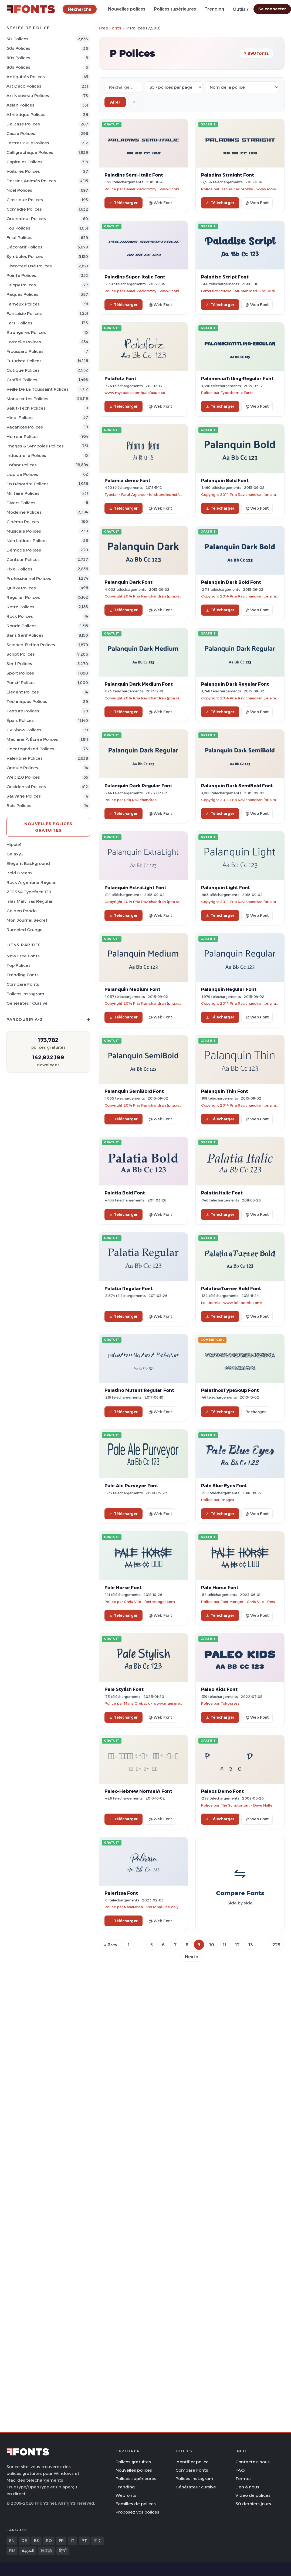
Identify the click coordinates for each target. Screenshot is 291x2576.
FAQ (240, 2470)
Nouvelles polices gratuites (48, 827)
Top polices (18, 965)
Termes (243, 2478)
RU (12, 2550)
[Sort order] (242, 87)
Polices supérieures (175, 9)
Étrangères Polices (26, 332)
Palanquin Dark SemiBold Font (237, 785)
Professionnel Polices (28, 578)
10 (211, 1944)
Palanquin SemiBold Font (134, 1091)
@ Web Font (160, 202)
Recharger (255, 1411)
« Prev (110, 1944)
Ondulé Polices (22, 767)
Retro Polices (20, 606)
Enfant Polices (21, 464)
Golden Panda (21, 910)
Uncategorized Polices (30, 748)
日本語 (46, 2550)
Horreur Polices (22, 436)
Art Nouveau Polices (27, 95)
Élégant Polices (22, 692)
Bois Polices (18, 805)
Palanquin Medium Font (132, 989)
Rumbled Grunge (24, 929)
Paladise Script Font (225, 277)
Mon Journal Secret (27, 920)
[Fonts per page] (173, 87)
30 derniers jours (253, 2503)
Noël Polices (19, 190)
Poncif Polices (21, 682)
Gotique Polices (23, 370)
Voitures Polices (23, 171)
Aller (115, 102)
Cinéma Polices (22, 521)
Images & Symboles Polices (35, 446)
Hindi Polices (19, 417)
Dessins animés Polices (31, 180)
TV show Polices (23, 729)
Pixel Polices (19, 569)
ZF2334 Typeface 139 (28, 891)
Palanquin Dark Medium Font (138, 684)
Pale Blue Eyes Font (224, 1485)
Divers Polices (20, 502)
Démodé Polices (23, 550)
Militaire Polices (22, 493)
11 (224, 1944)
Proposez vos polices (137, 2512)
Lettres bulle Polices (27, 142)
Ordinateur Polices (26, 218)
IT (73, 2540)
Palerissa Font (121, 1893)
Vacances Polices (24, 427)
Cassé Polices (20, 133)
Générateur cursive (27, 1003)
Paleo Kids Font (219, 1689)
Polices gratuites (133, 2461)
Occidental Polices (26, 786)
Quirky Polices (21, 587)
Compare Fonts (22, 984)
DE (24, 2540)
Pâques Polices (22, 294)
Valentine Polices (24, 758)
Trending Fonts (22, 974)
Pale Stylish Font (124, 1689)
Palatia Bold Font (124, 1193)
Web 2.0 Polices (23, 777)
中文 (97, 2540)
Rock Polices (19, 616)
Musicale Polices (23, 531)
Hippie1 (13, 844)
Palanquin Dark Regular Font (235, 684)
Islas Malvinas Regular (29, 901)
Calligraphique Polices (29, 152)
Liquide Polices (22, 474)
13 (250, 1944)
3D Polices (17, 38)
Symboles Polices (24, 256)
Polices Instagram (25, 993)
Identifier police (192, 2461)
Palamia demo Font (127, 480)
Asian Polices (20, 105)
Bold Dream (19, 872)
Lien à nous (247, 2486)
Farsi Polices (19, 323)
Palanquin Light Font (225, 887)
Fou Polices (18, 228)
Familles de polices (136, 2503)
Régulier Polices (23, 597)
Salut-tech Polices (26, 408)
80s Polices (18, 67)
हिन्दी (63, 2550)
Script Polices (20, 654)
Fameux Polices (23, 304)
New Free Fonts (23, 955)
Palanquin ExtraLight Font (135, 887)
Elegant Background (28, 863)
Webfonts (126, 2495)
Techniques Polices (26, 701)
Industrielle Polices (26, 455)
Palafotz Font (120, 378)
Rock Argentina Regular (31, 882)
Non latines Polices (27, 540)
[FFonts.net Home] (30, 9)
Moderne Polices (24, 512)
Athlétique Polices (25, 114)
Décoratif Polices (24, 247)
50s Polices (18, 48)
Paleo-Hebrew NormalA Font (138, 1791)
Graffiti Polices (21, 379)
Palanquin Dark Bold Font (231, 582)
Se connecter (272, 8)
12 (237, 1944)
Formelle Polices (23, 341)
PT (84, 2540)
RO (49, 2540)
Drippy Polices (21, 284)
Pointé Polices (21, 275)
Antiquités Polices (25, 76)
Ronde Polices (21, 625)
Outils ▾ (241, 9)
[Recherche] (80, 9)
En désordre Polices (27, 483)
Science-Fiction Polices (30, 644)
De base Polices (23, 124)
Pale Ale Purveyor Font (131, 1485)
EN (12, 2540)
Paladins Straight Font (227, 175)
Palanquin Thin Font (224, 1091)
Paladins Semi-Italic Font (133, 175)
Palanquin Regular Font (228, 989)
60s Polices (18, 57)
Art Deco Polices (23, 86)
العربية (28, 2550)
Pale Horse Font (123, 1587)
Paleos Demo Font (222, 1791)
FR (61, 2540)
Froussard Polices (24, 351)
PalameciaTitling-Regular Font (237, 378)
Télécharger (123, 202)
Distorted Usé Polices (29, 265)
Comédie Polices (24, 209)
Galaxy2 (14, 854)
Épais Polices (20, 720)
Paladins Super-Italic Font (134, 277)
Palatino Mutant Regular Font (139, 1390)
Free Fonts (110, 28)
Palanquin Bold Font (225, 480)
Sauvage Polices (23, 796)
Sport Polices (20, 673)
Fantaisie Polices (24, 313)
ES (36, 2540)
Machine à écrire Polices (32, 739)
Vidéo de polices (252, 2495)
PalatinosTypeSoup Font (230, 1390)
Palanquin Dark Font (128, 582)
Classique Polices (24, 199)
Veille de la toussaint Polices (37, 389)
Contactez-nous (252, 2461)
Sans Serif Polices (24, 635)
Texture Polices (22, 710)
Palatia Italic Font (222, 1193)
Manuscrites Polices (27, 398)
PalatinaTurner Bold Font (231, 1288)
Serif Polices (19, 663)
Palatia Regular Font (128, 1288)
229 (276, 1944)
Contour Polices (23, 559)
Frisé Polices (19, 237)
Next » (191, 1956)
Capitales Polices (24, 161)
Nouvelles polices (126, 9)
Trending (214, 9)
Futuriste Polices (24, 360)
